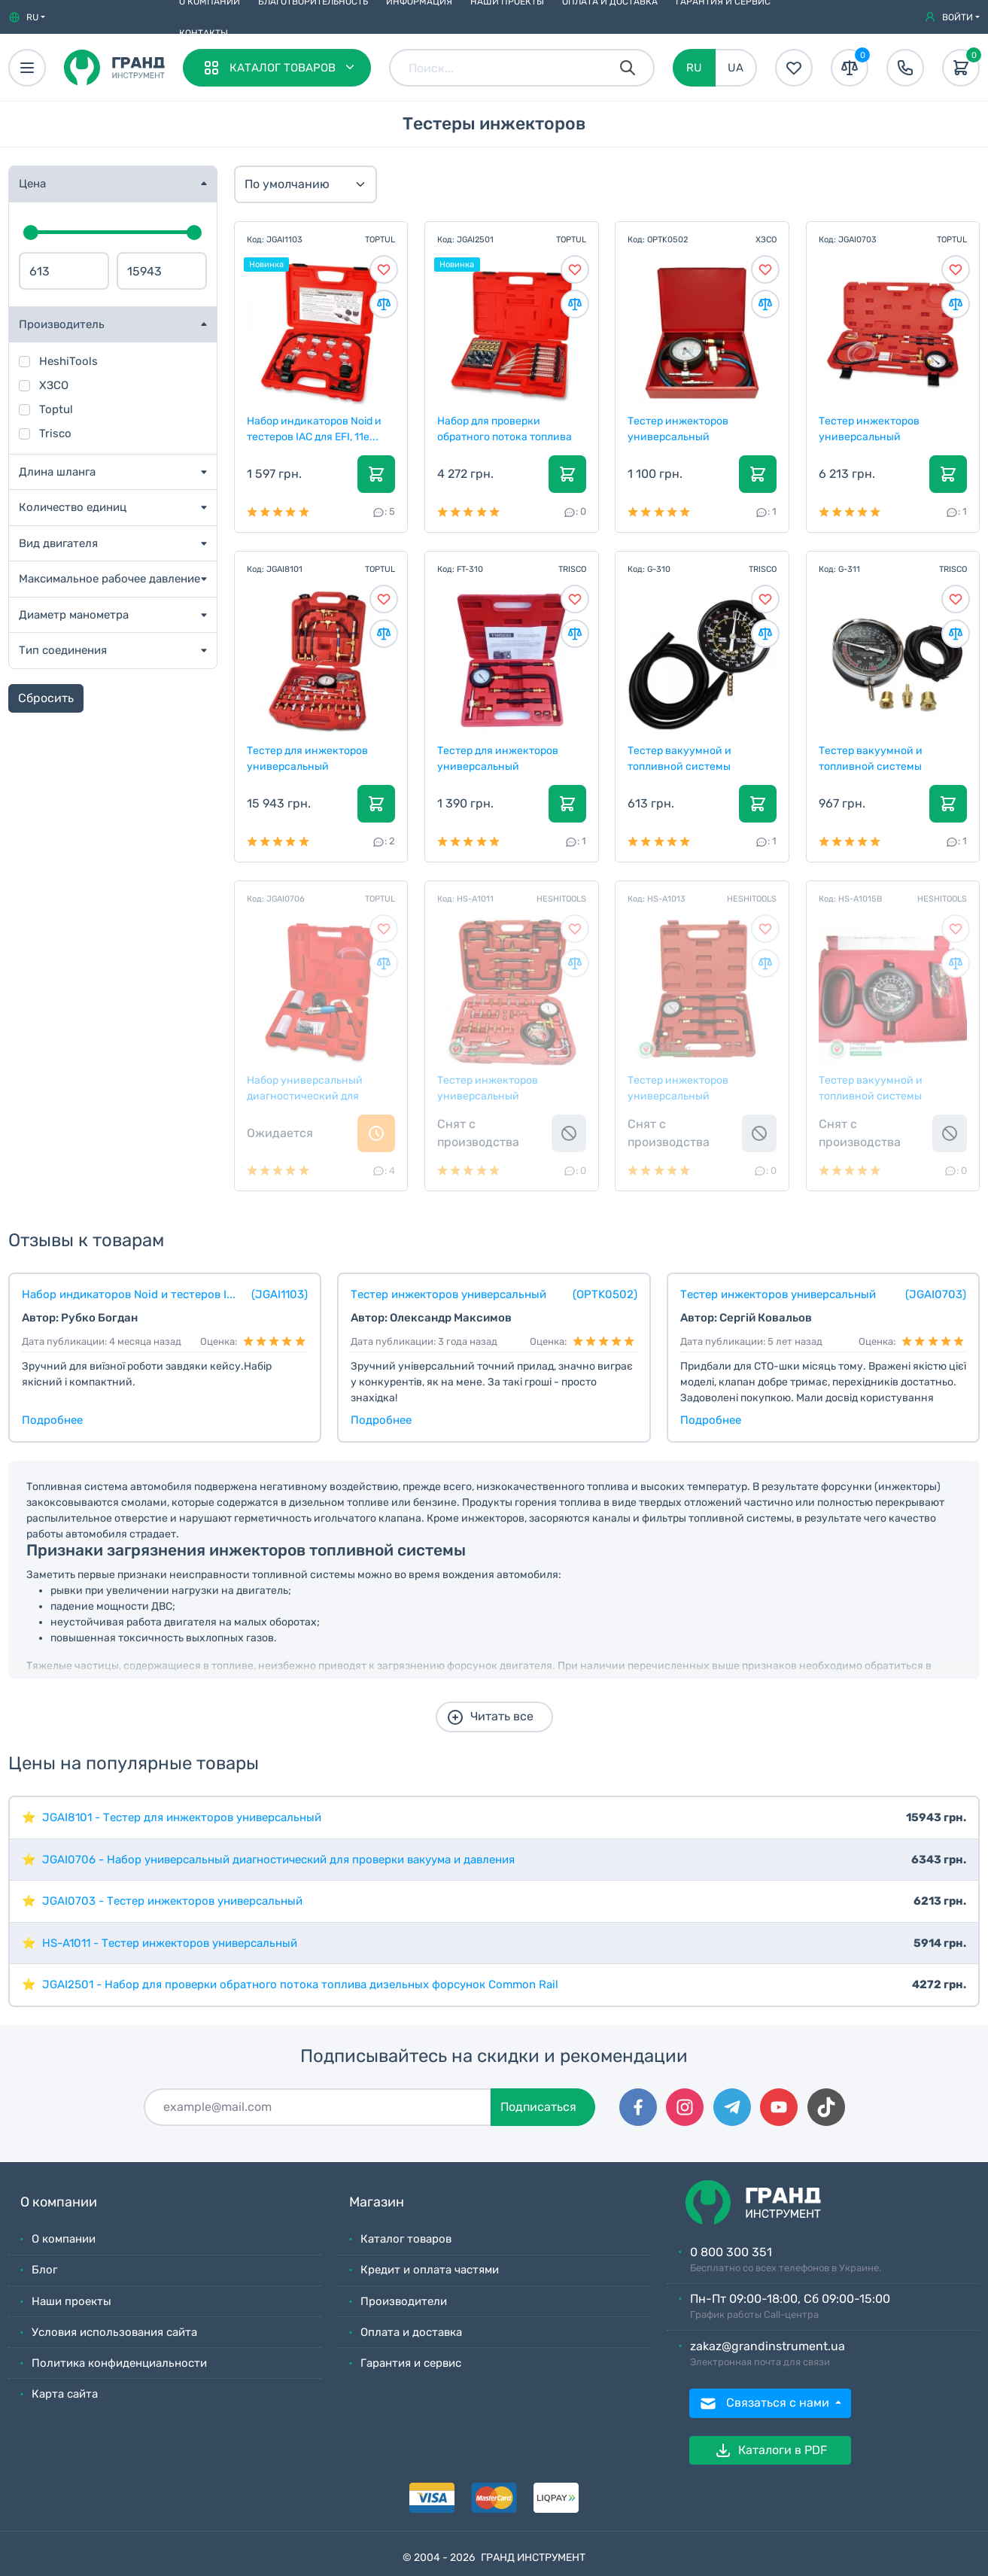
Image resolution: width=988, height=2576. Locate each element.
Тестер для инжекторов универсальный (308, 758)
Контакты (203, 33)
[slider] (30, 232)
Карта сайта (65, 2394)
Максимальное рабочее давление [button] (109, 578)
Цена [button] (32, 183)
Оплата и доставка (411, 2332)
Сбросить (46, 698)
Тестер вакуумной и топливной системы (680, 758)
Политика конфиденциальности (119, 2363)
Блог (44, 2269)
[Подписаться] (317, 2107)
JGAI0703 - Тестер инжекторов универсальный (172, 1901)
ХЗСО (53, 385)
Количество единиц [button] (72, 507)
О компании (64, 2239)
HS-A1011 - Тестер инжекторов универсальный (169, 1943)
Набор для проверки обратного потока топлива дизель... (505, 428)
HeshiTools (68, 361)
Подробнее (52, 1420)
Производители (403, 2301)
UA (735, 68)
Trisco (55, 433)
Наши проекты (71, 2301)
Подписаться (538, 2107)
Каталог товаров (405, 2239)
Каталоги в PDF (770, 2450)
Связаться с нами (765, 2404)
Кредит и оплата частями (429, 2269)
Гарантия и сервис (410, 2363)
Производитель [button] (62, 324)
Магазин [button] (376, 2202)
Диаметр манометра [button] (74, 615)
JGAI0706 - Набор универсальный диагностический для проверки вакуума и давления (278, 1859)
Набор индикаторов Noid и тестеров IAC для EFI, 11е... (315, 428)
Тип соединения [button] (63, 650)
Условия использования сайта (114, 2332)
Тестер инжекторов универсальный (678, 428)
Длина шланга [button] (57, 472)
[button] (26, 17)
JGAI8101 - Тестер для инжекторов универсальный (181, 1817)
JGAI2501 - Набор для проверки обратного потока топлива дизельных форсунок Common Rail (300, 1984)
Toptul (56, 409)
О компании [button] (58, 2202)
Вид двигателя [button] (58, 543)
